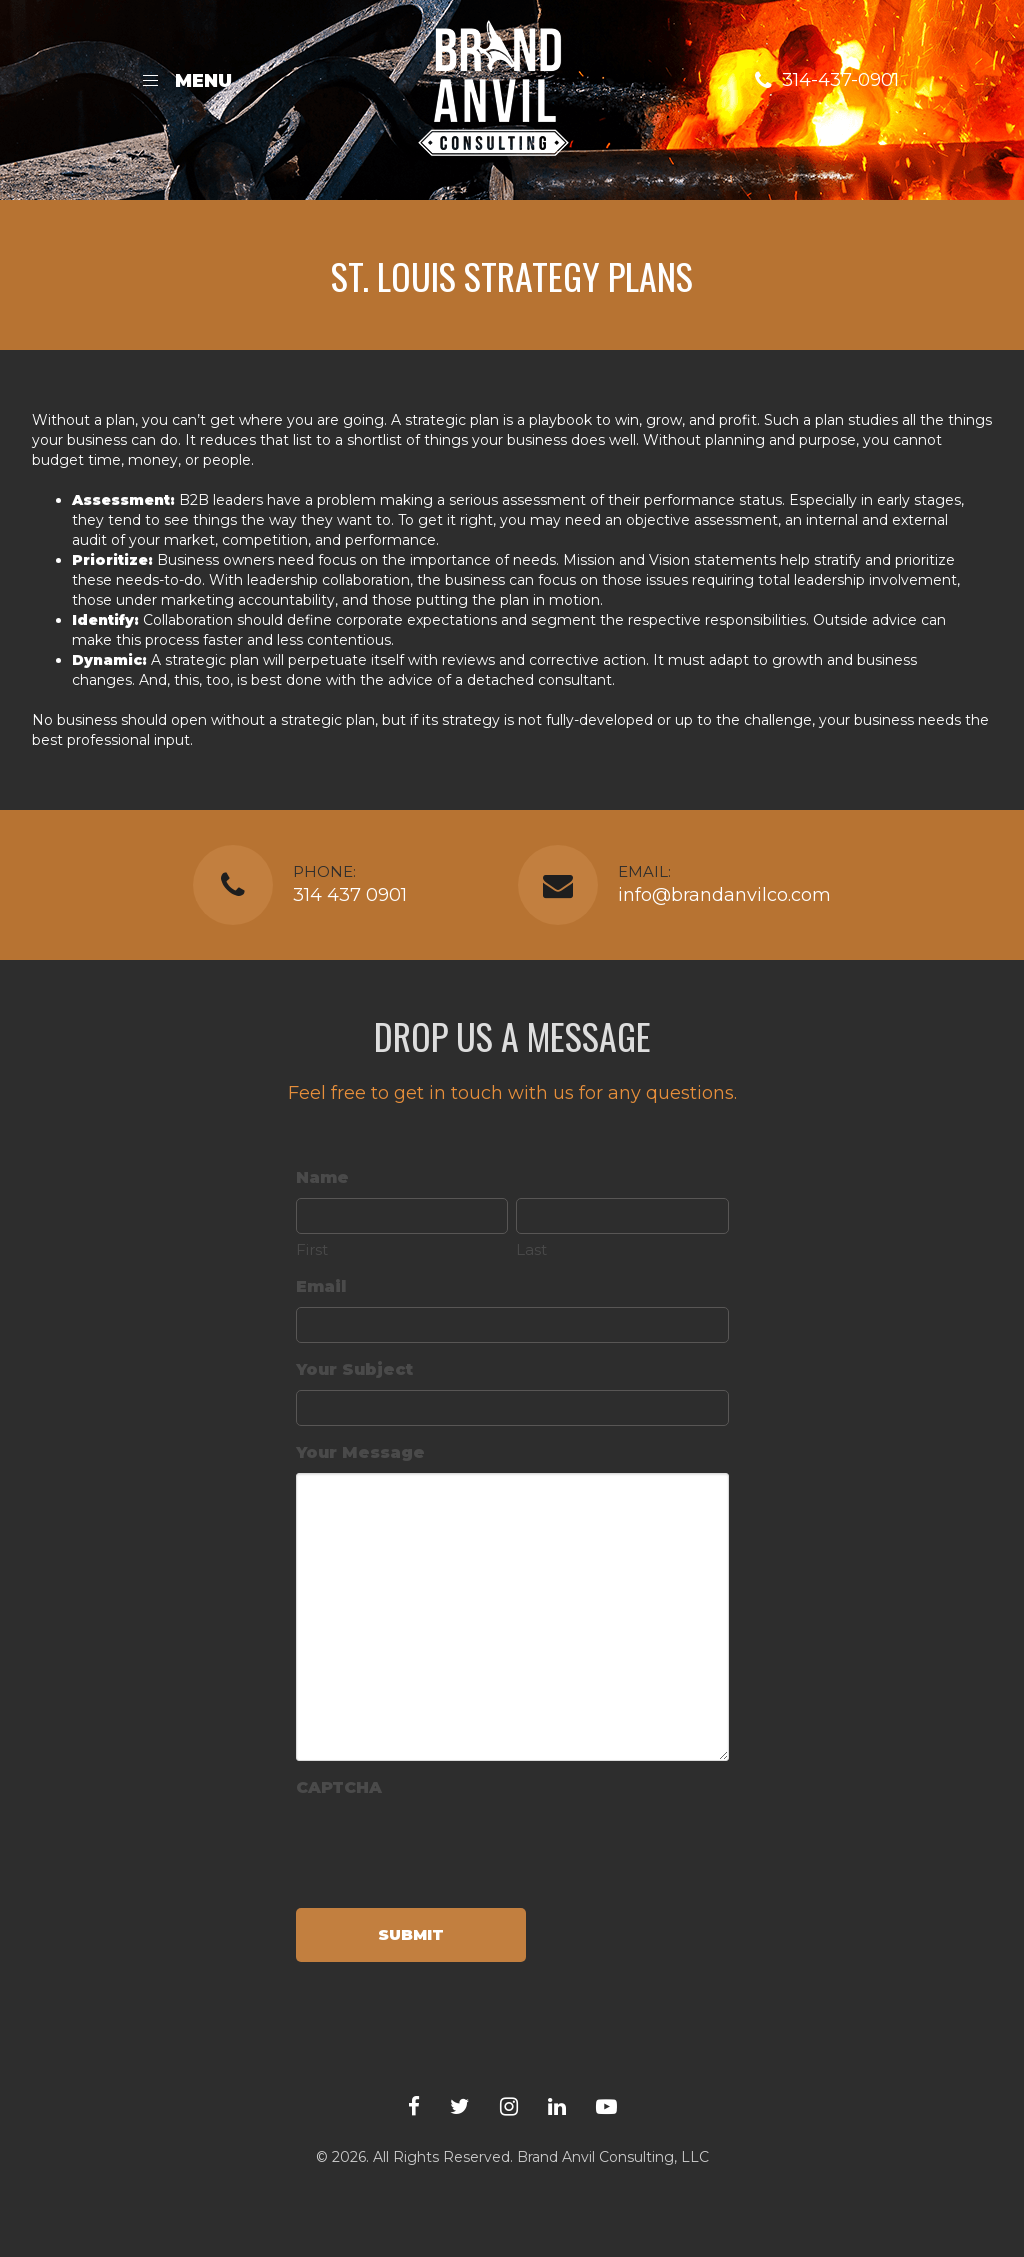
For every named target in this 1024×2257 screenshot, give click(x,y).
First (312, 1249)
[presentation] (448, 1847)
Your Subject (354, 1369)
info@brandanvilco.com (724, 895)
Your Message (360, 1452)
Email (321, 1286)
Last (531, 1249)
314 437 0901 (350, 895)
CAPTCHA (339, 1787)
